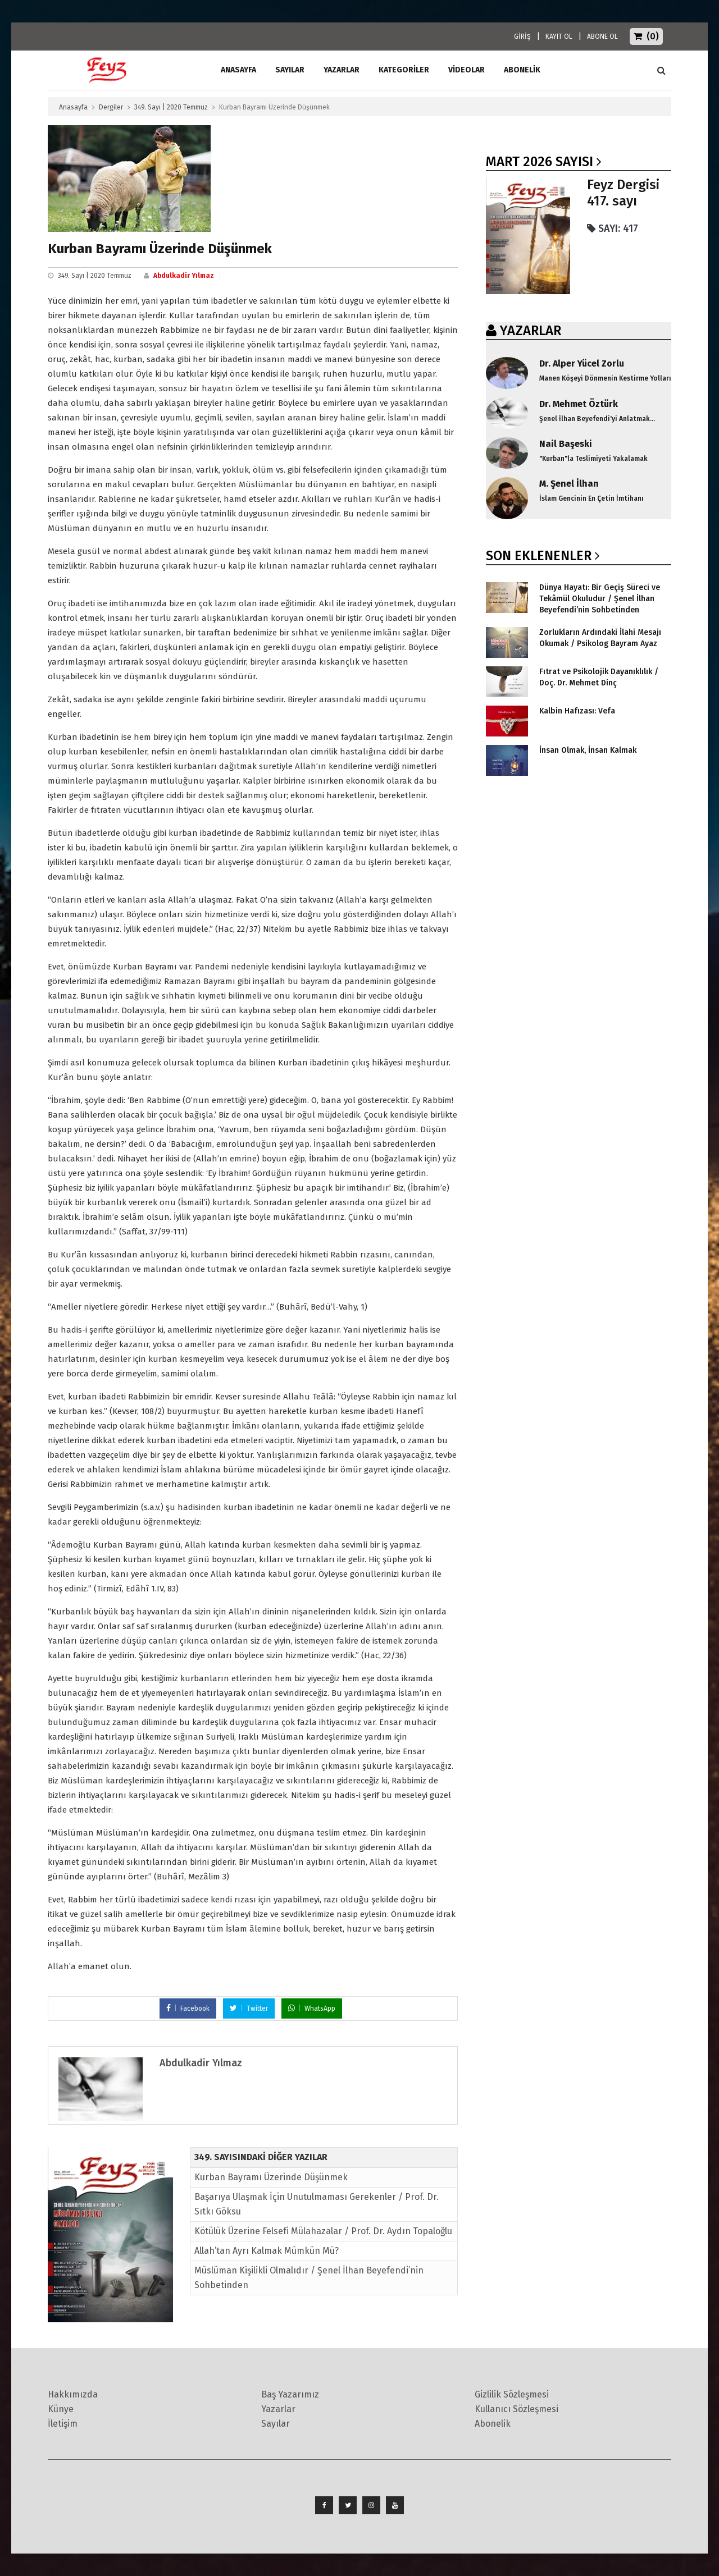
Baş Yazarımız (290, 2394)
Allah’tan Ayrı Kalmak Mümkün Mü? (266, 2250)
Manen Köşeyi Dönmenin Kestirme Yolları (605, 378)
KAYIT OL (558, 36)
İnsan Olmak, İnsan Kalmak (587, 750)
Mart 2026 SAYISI (539, 162)
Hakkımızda (73, 2394)
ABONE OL (602, 36)
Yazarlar (342, 70)
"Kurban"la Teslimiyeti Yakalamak (593, 459)
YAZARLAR (530, 330)
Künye (61, 2409)
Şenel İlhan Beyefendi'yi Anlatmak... (597, 419)
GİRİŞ (522, 36)
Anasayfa (73, 107)
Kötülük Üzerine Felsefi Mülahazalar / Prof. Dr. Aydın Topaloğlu (323, 2231)
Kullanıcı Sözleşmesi (516, 2409)
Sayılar (289, 70)
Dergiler (111, 107)
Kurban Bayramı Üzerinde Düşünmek (271, 2177)
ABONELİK (522, 70)
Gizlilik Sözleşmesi (512, 2394)
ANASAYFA (238, 70)
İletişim (63, 2423)
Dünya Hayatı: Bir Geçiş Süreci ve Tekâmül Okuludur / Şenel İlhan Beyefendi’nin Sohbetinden (599, 599)
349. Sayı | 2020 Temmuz (171, 107)
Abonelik (493, 2423)
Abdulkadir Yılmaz (183, 276)
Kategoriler (404, 70)
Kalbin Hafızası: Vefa (577, 711)
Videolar (466, 70)
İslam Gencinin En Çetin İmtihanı (591, 498)
